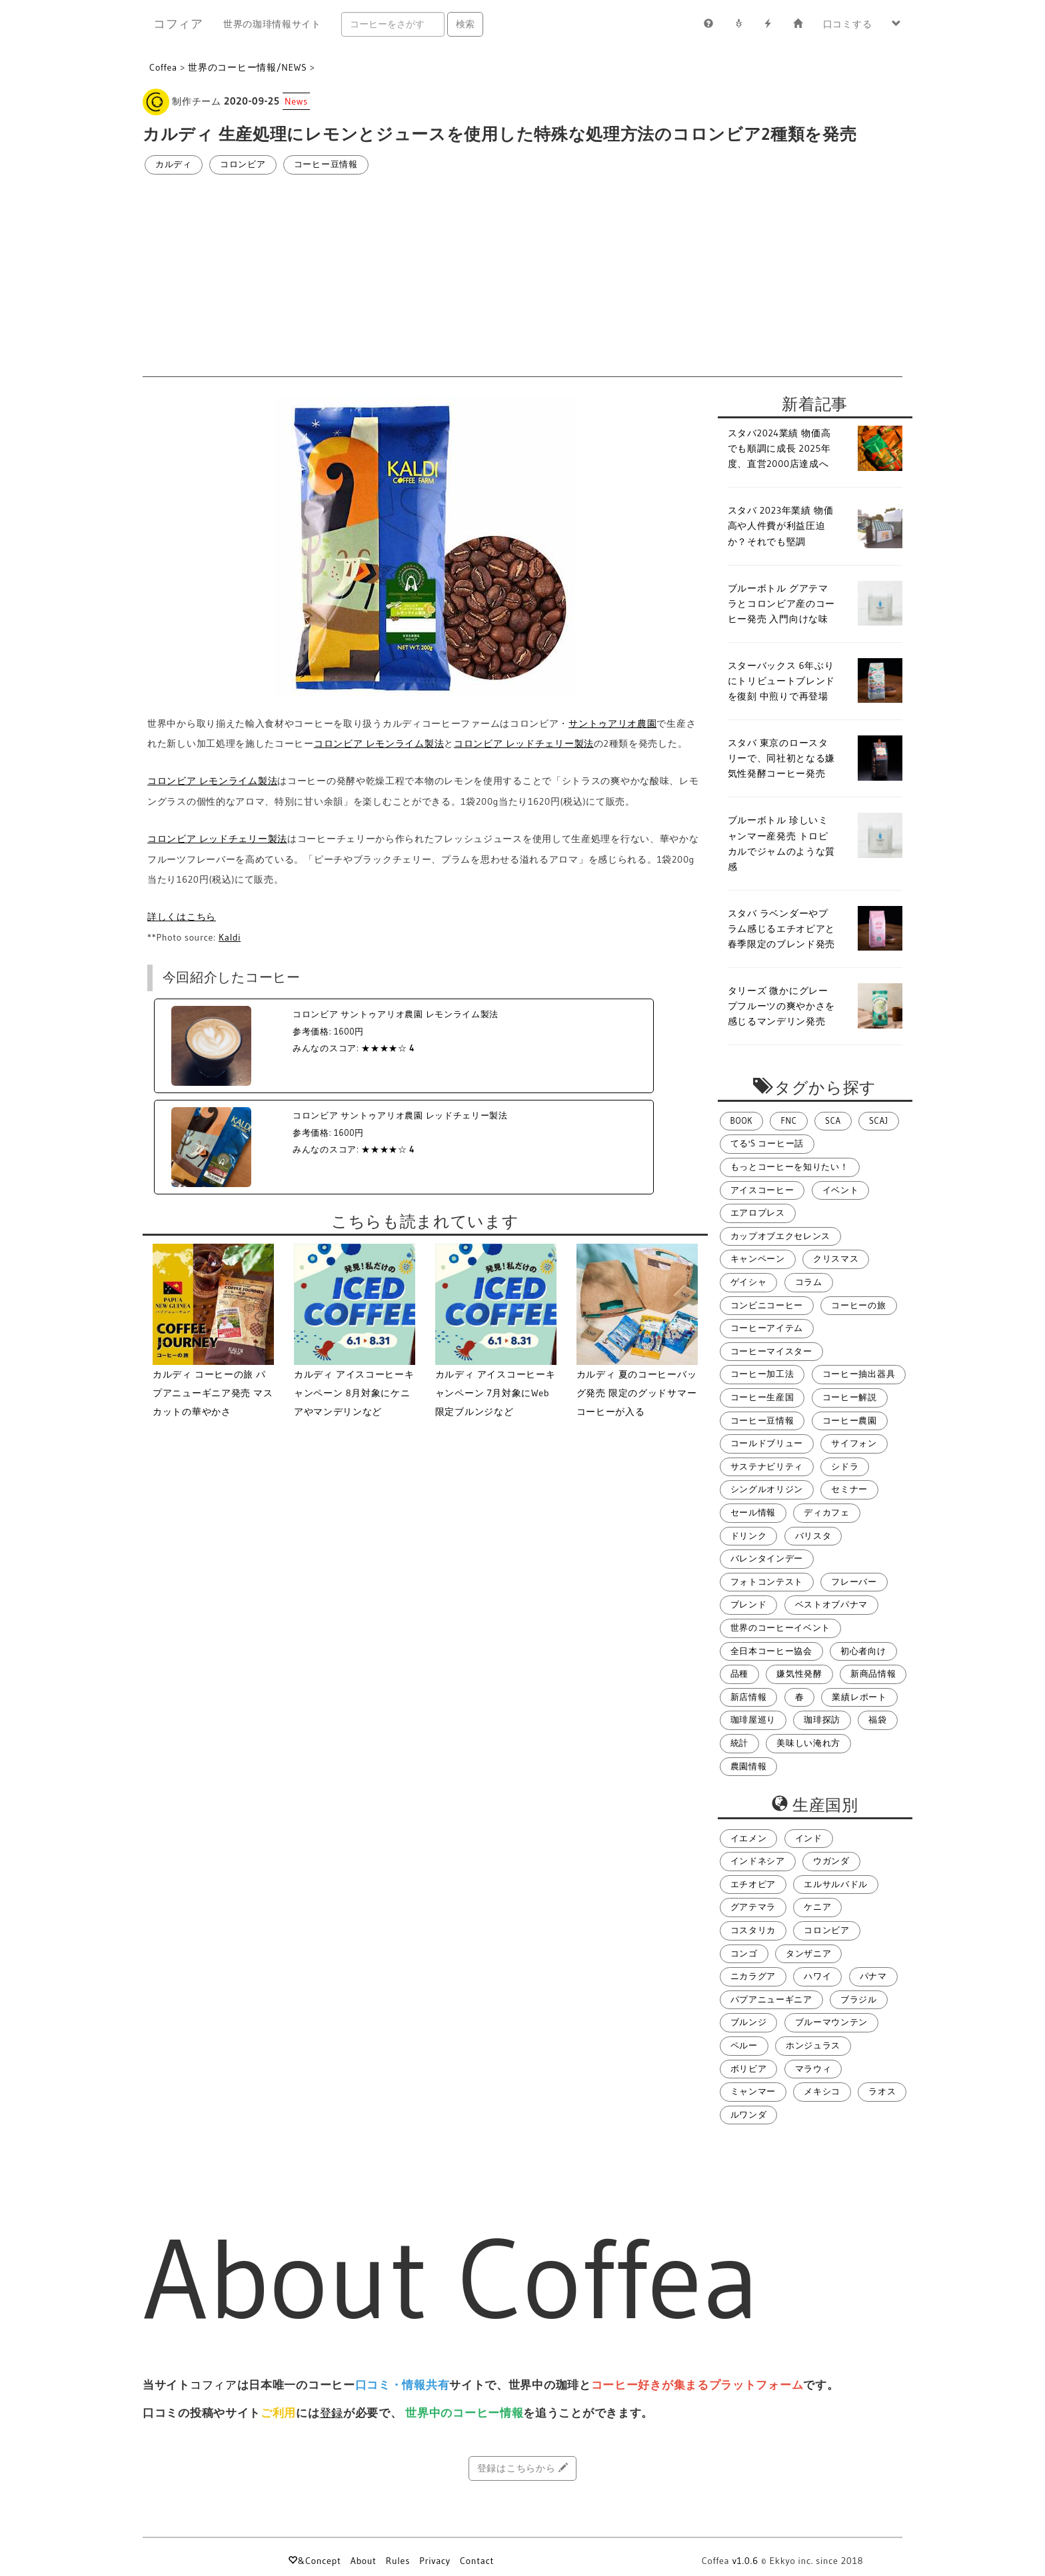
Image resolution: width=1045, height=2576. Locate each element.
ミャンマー (753, 2091)
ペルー (744, 2045)
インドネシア (757, 1861)
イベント (840, 1190)
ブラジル (858, 1999)
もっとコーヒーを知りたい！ (789, 1167)
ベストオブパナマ (831, 1604)
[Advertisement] (522, 276)
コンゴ (744, 1953)
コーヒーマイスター (771, 1351)
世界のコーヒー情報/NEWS (247, 67)
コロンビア (243, 164)
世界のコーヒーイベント (780, 1628)
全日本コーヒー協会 (771, 1651)
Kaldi (230, 937)
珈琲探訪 (822, 1720)
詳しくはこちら (181, 917)
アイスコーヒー (762, 1190)
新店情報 (748, 1697)
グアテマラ (753, 1907)
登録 (331, 2412)
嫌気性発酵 (799, 1674)
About (364, 2561)
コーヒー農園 (849, 1421)
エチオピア (753, 1884)
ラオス (882, 2091)
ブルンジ (748, 2022)
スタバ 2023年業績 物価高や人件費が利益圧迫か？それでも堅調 (781, 525)
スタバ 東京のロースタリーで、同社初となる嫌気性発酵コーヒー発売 (782, 758)
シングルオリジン (767, 1489)
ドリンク (748, 1536)
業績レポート (859, 1697)
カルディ (173, 164)
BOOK (741, 1121)
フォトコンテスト (767, 1582)
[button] (897, 24)
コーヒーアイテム (767, 1328)
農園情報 (748, 1766)
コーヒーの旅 (858, 1305)
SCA (833, 1121)
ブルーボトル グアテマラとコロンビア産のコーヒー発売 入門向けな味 (782, 603)
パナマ (873, 1976)
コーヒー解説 (849, 1397)
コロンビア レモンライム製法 (379, 743)
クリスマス (836, 1259)
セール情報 (753, 1512)
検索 (465, 24)
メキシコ (822, 2091)
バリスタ (813, 1536)
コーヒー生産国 (762, 1397)
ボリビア (748, 2069)
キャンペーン (757, 1259)
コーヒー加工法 (762, 1374)
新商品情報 (873, 1674)
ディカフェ (827, 1512)
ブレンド (748, 1604)
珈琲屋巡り (753, 1720)
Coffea (163, 67)
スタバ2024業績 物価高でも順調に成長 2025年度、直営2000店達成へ (779, 448)
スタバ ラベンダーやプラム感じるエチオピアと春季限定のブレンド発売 (782, 928)
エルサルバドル (836, 1884)
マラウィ (813, 2069)
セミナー (849, 1489)
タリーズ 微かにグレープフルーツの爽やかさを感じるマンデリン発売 (782, 1006)
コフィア (178, 24)
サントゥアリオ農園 (612, 723)
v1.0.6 (745, 2561)
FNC (788, 1121)
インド (808, 1838)
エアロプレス (757, 1213)
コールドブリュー (767, 1443)
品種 (739, 1674)
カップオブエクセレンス (780, 1236)
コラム (808, 1282)
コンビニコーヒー (767, 1305)
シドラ (844, 1467)
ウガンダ (831, 1861)
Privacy (435, 2561)
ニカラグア (753, 1976)
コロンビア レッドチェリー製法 (524, 743)
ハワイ (817, 1976)
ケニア (817, 1907)
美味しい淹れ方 (808, 1743)
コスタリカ (753, 1930)
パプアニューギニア (771, 1999)
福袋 (877, 1720)
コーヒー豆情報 (326, 164)
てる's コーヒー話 (767, 1143)
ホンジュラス (813, 2045)
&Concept (314, 2561)
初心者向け (863, 1651)
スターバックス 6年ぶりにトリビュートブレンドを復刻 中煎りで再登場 (782, 680)
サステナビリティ (767, 1467)
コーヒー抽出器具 (859, 1374)
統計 (739, 1743)
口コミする (847, 24)
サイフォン (854, 1443)
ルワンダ (748, 2115)
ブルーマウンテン (831, 2022)
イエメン (748, 1838)
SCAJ (878, 1121)
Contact (477, 2561)
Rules (398, 2561)
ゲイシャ (748, 1282)
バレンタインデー (767, 1558)
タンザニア (809, 1953)
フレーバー (854, 1582)
